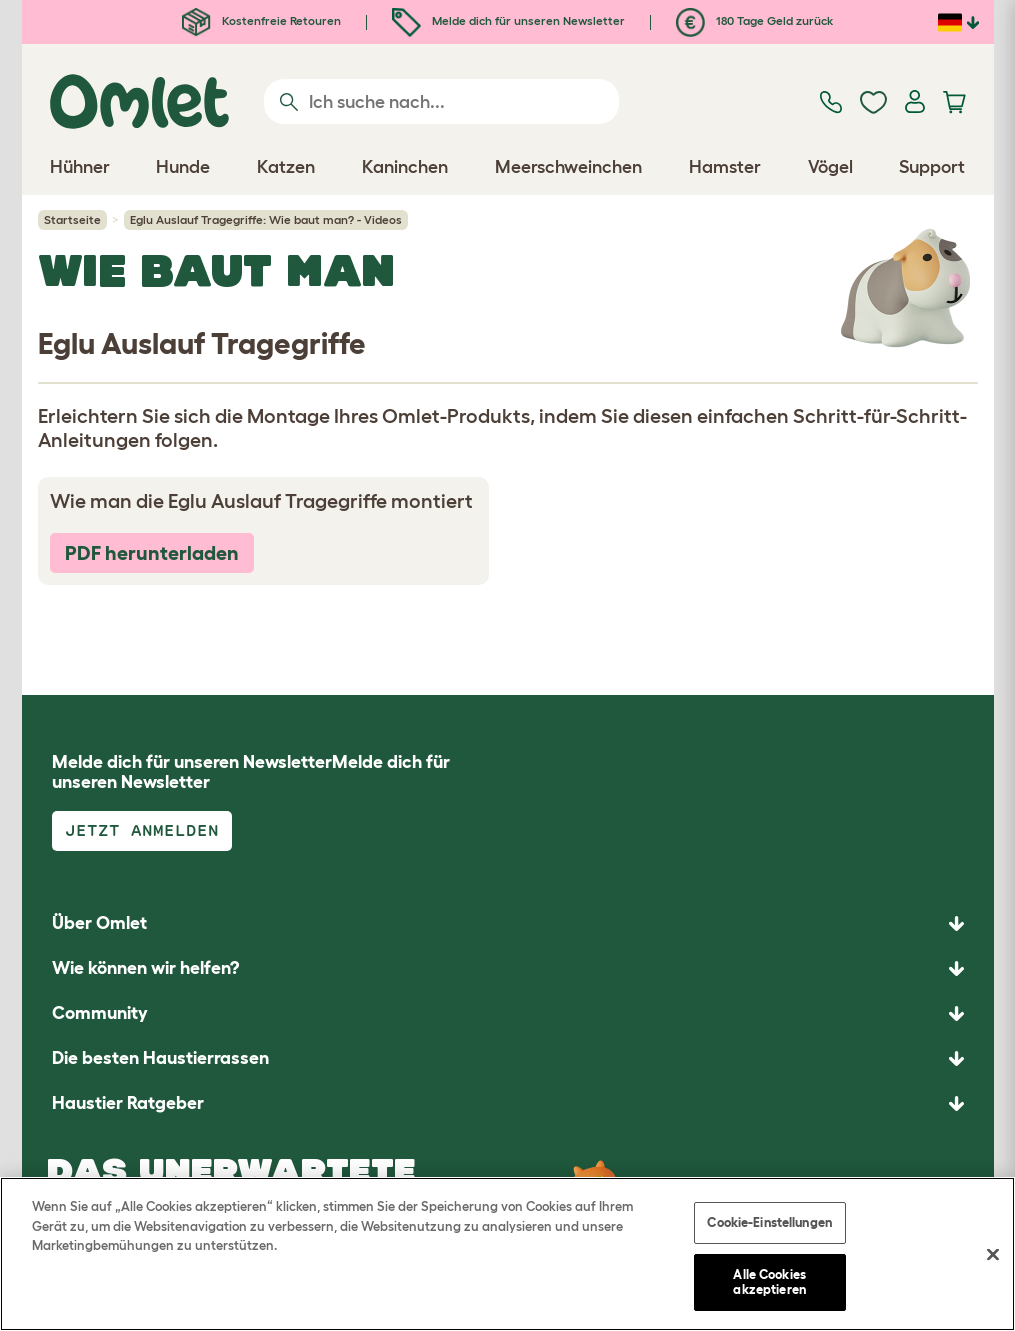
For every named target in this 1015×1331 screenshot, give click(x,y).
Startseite (72, 219)
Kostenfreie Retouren (261, 20)
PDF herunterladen (152, 553)
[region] (507, 1254)
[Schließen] (993, 1255)
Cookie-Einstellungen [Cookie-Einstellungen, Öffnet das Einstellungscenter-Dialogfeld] (769, 1222)
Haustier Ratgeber (128, 1103)
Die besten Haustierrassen (160, 1058)
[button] (508, 1103)
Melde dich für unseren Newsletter (508, 20)
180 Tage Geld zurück (754, 20)
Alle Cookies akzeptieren (769, 1282)
